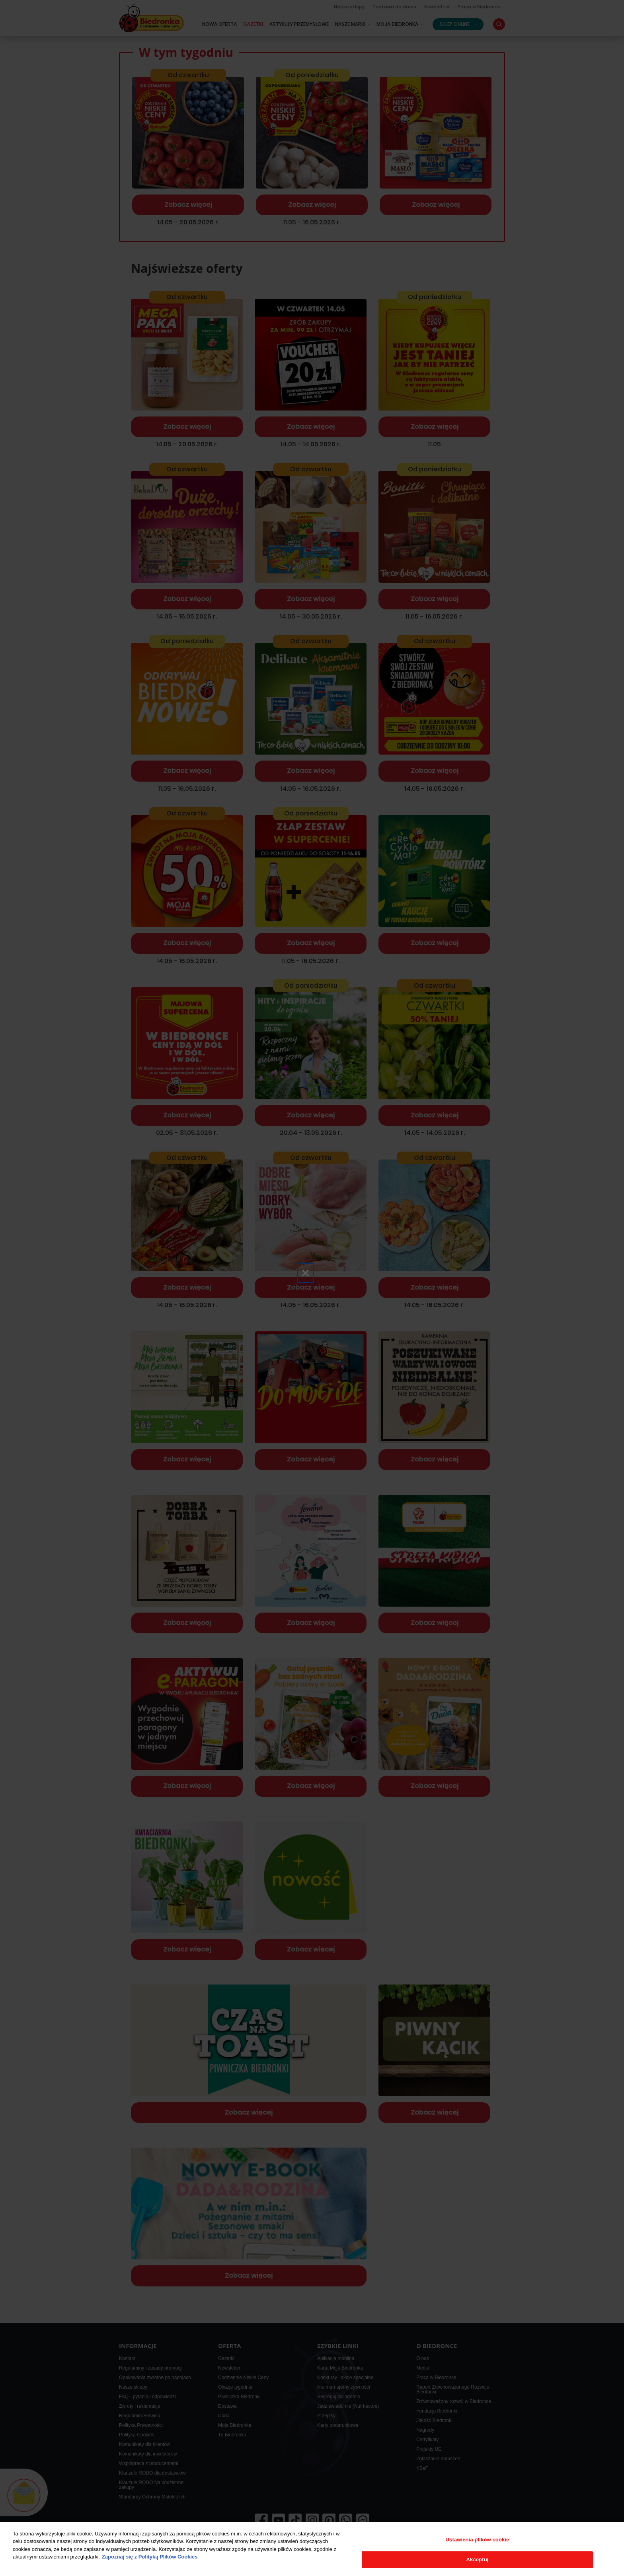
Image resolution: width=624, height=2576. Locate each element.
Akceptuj (477, 2559)
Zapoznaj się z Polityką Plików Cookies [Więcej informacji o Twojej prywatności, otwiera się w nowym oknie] (150, 2557)
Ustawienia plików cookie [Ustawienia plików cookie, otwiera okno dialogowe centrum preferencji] (477, 2540)
